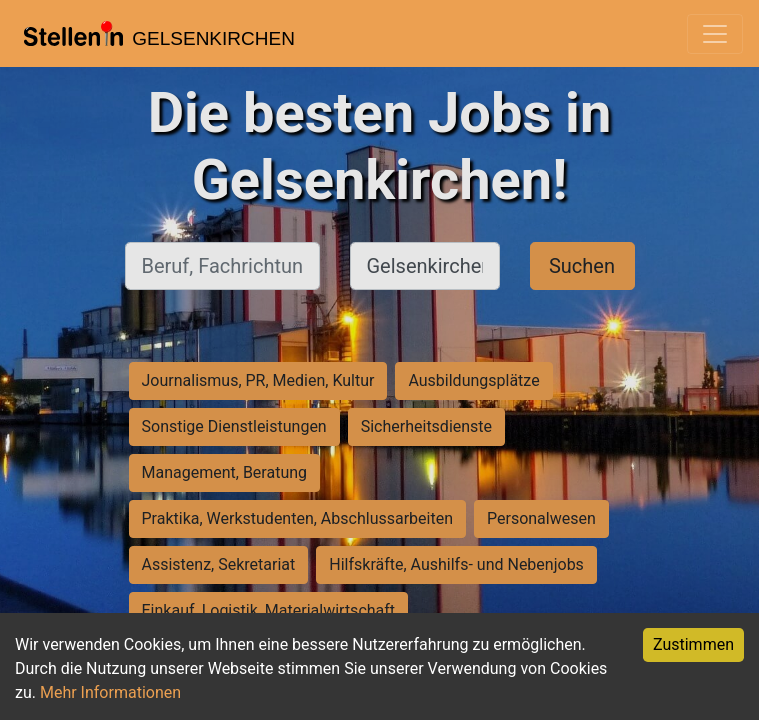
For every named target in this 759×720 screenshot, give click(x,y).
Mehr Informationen (110, 692)
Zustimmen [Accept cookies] (693, 644)
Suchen (582, 266)
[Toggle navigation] (715, 34)
